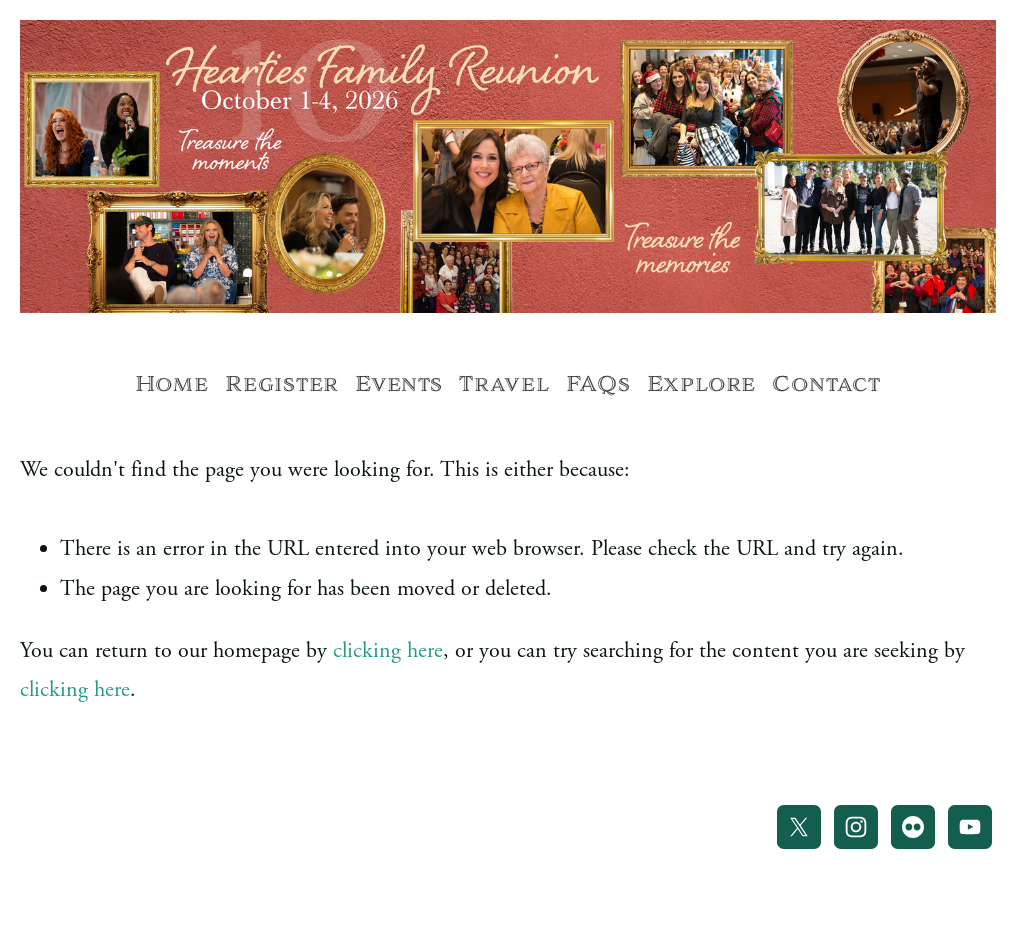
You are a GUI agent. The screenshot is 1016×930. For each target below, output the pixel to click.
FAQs (598, 384)
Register (282, 384)
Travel (504, 384)
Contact (826, 384)
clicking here (388, 651)
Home (172, 384)
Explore (701, 384)
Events (399, 384)
